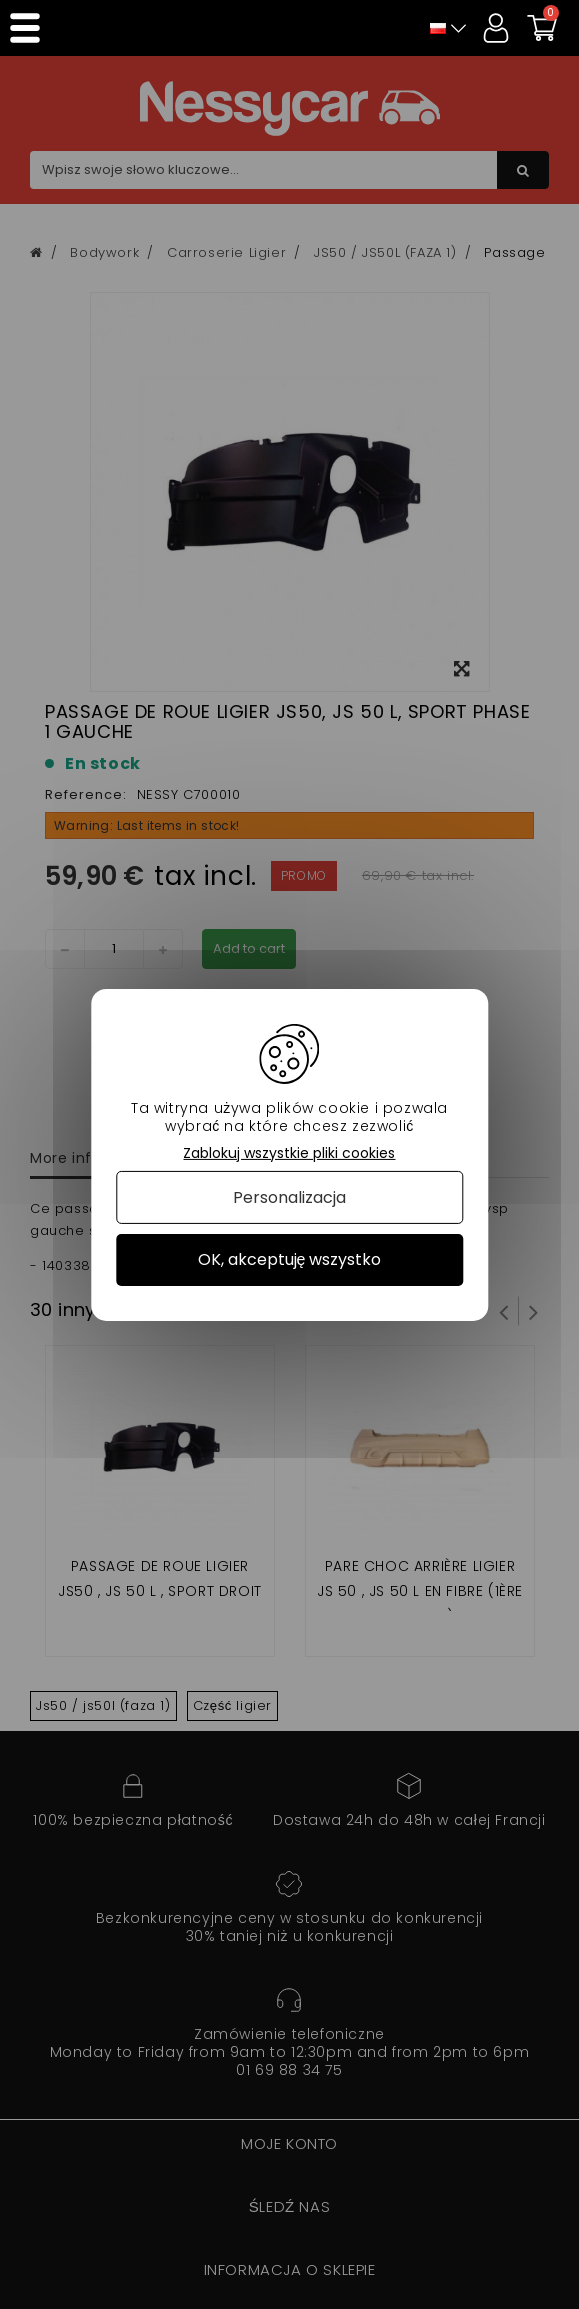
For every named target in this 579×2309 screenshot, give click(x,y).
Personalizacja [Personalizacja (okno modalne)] (289, 1197)
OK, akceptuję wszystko (290, 1259)
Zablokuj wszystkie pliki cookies (289, 1152)
